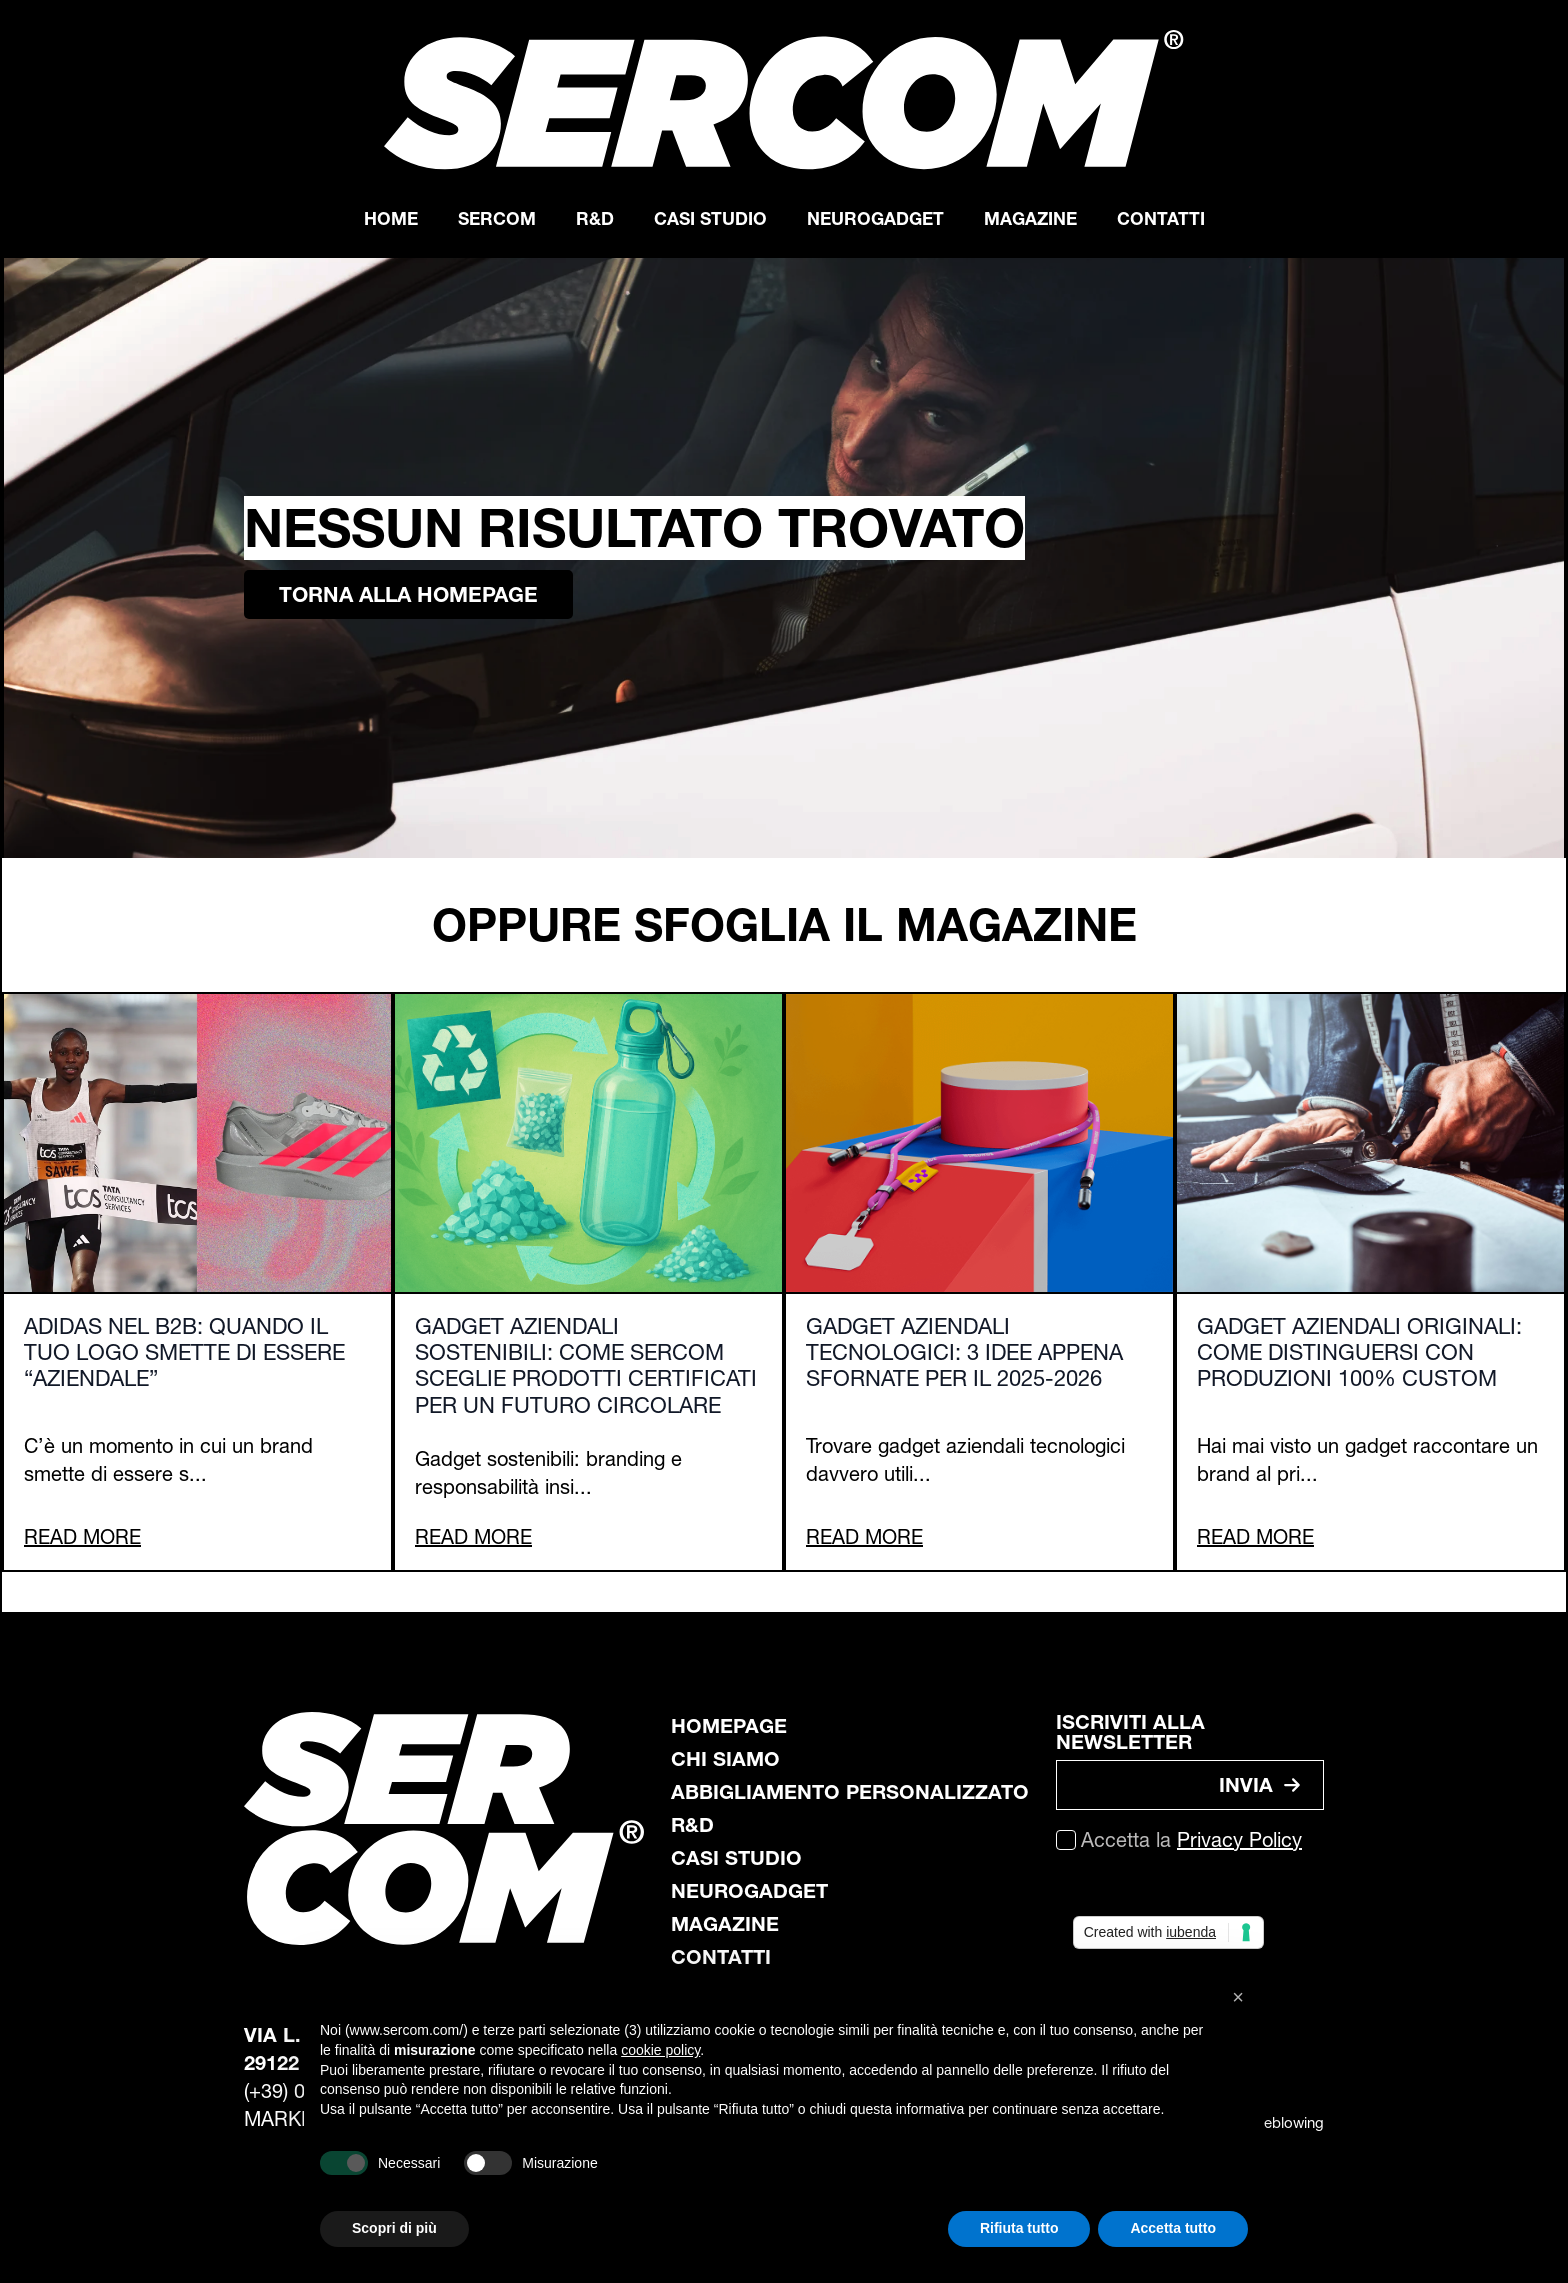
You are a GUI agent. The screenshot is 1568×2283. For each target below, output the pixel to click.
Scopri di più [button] (394, 2228)
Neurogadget (875, 218)
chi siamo (725, 1759)
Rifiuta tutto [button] (1019, 2228)
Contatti (1161, 218)
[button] (1238, 1997)
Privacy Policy (1239, 1840)
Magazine (1030, 218)
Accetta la (1191, 1840)
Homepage (729, 1726)
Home (391, 218)
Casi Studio (710, 218)
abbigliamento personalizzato (850, 1792)
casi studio (736, 1858)
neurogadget (749, 1891)
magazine (725, 1924)
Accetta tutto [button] (1173, 2228)
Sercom (497, 218)
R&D (595, 218)
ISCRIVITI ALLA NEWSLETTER (1130, 1732)
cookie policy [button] (660, 2050)
